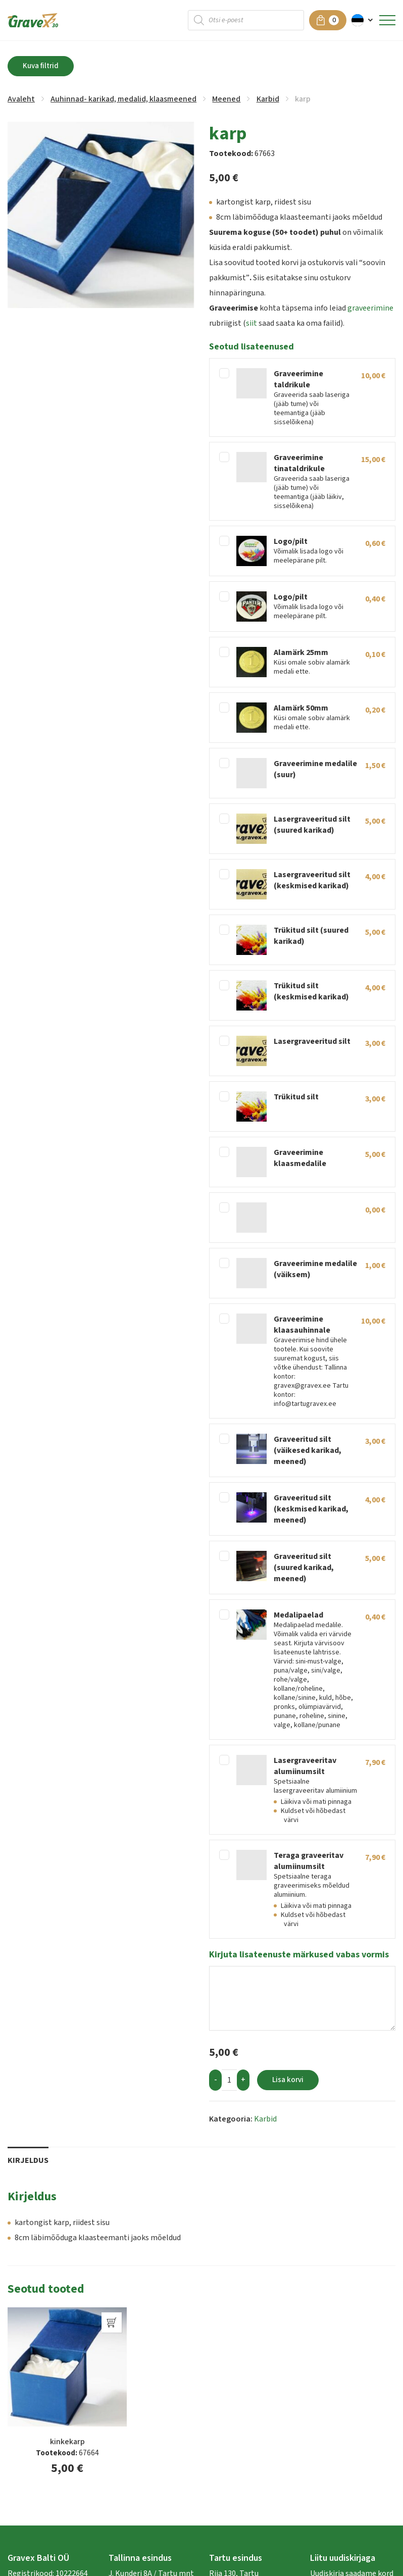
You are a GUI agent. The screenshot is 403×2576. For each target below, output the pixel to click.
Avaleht (21, 99)
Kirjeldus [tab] (28, 2160)
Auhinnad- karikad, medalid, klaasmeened (123, 99)
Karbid (268, 99)
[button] (362, 20)
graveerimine (370, 308)
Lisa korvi (288, 2080)
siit (251, 323)
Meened (226, 99)
